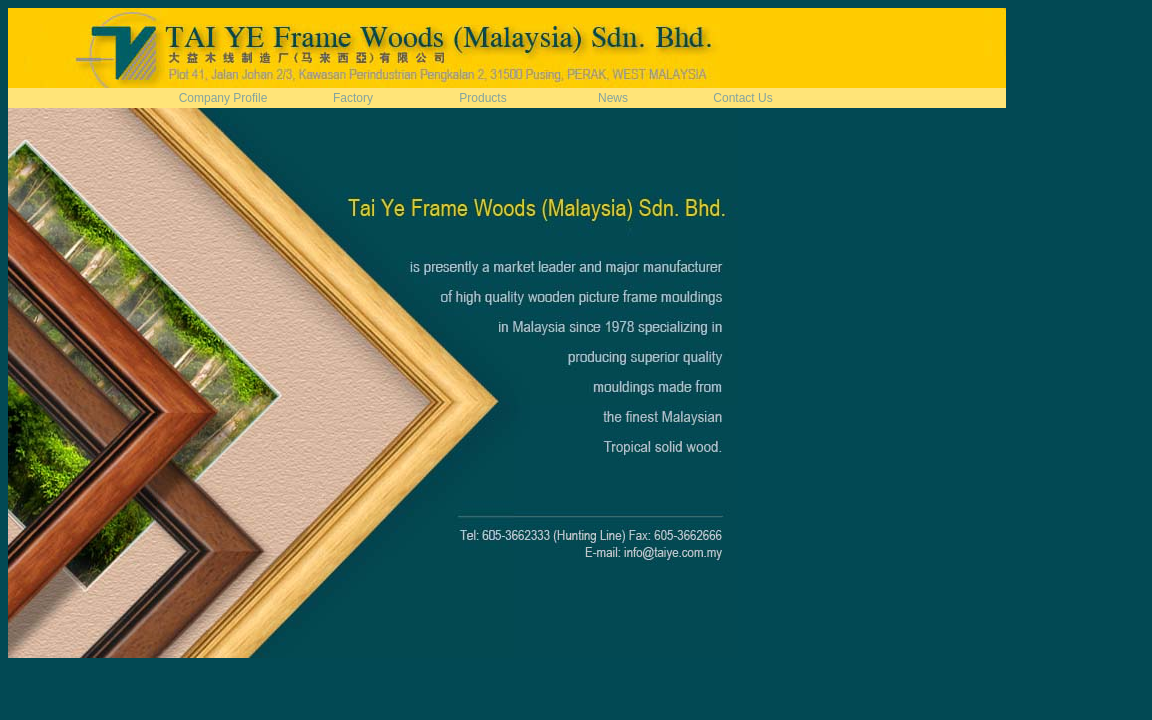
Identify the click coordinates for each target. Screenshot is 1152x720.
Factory (353, 98)
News (613, 98)
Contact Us (742, 98)
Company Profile (223, 98)
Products (482, 98)
